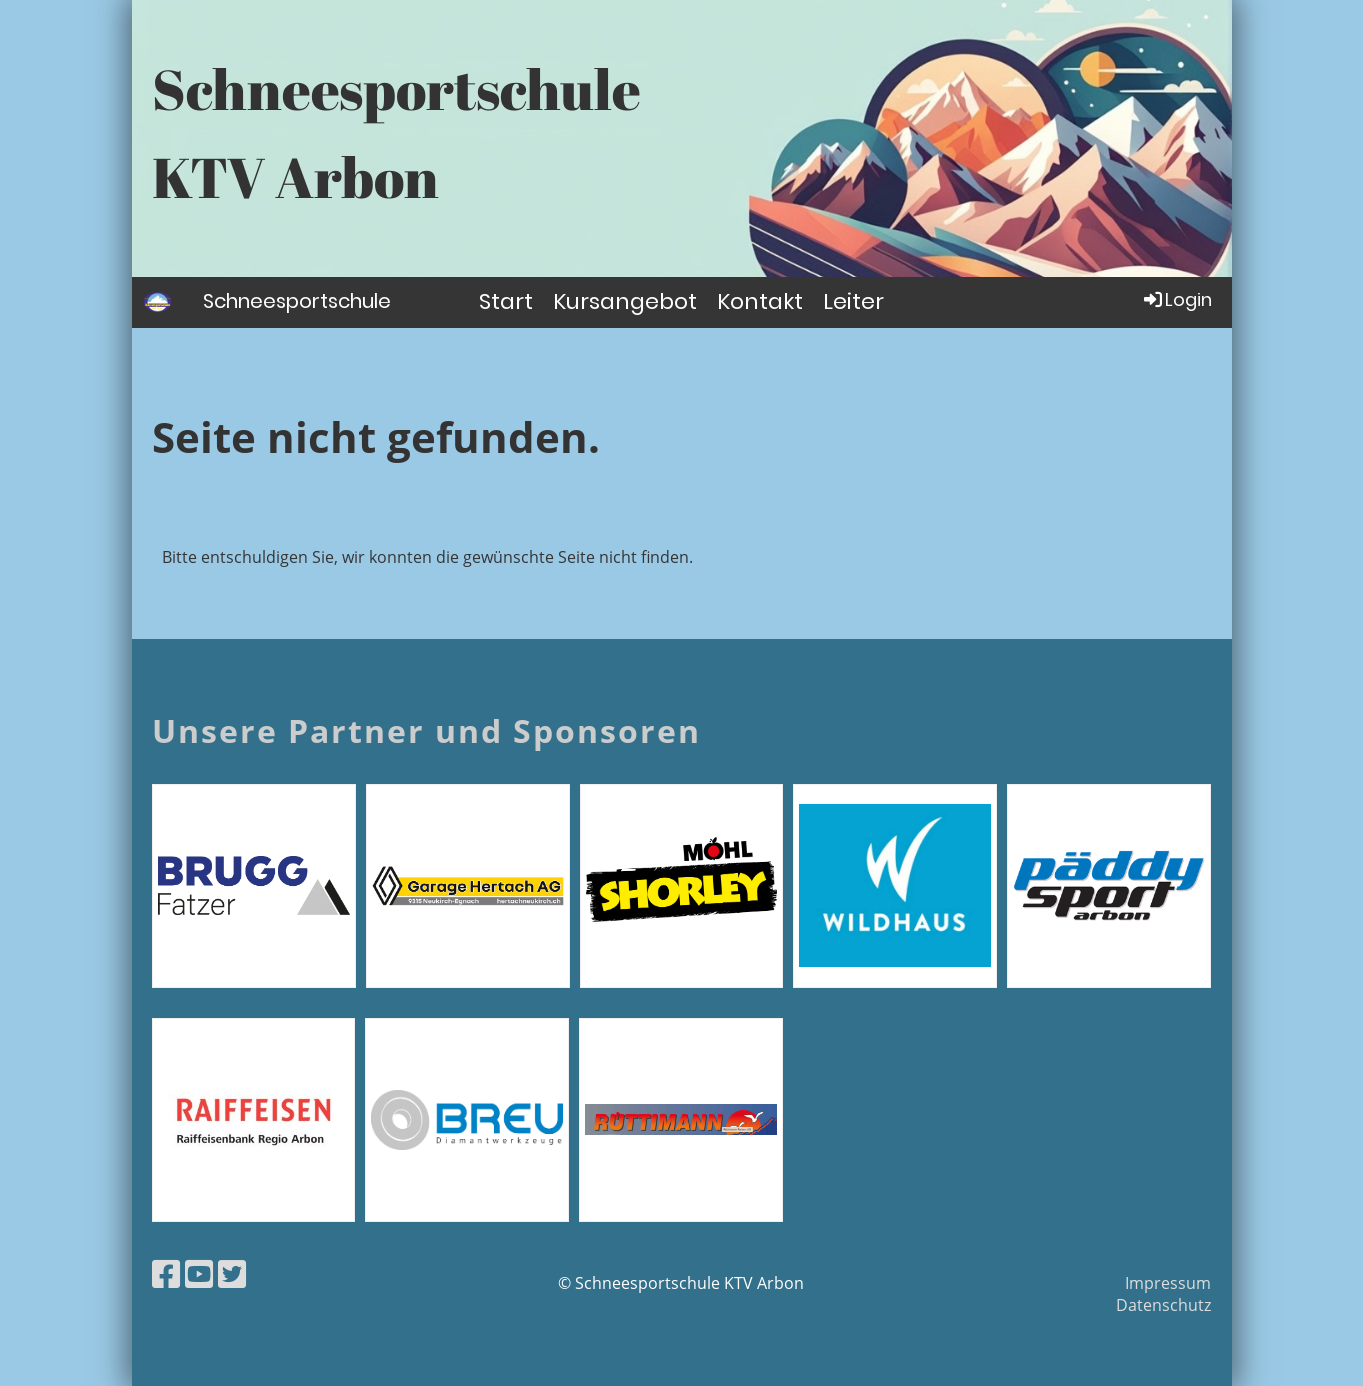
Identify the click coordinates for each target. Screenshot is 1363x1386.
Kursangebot (625, 301)
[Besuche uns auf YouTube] (199, 1273)
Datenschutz (1163, 1305)
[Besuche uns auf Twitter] (232, 1273)
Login (1176, 299)
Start (506, 301)
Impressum (1168, 1283)
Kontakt (760, 301)
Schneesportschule (297, 301)
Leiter (853, 301)
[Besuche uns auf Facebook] (166, 1273)
